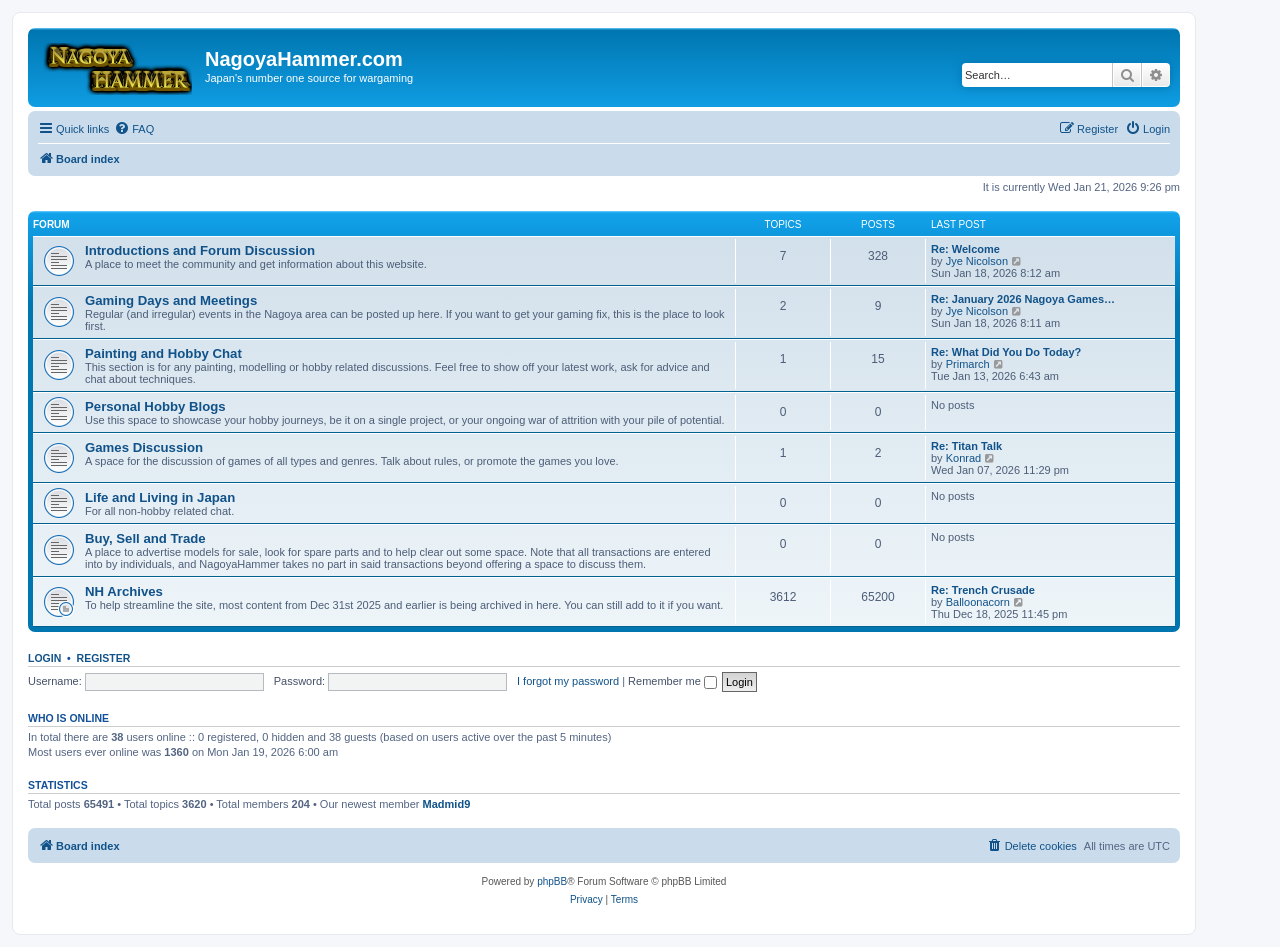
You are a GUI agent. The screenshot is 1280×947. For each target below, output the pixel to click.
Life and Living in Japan (160, 497)
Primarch (968, 364)
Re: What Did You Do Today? (1006, 352)
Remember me (672, 681)
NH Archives (124, 591)
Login (44, 658)
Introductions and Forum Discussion (200, 250)
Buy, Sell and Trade (145, 538)
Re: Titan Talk (966, 446)
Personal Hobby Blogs (155, 406)
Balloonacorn (978, 602)
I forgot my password (568, 681)
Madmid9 (447, 804)
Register (104, 658)
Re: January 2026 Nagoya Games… (1023, 299)
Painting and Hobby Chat (163, 353)
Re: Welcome (965, 249)
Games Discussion (144, 447)
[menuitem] (134, 129)
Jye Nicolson (977, 261)
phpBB (552, 881)
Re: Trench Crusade (983, 590)
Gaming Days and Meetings (171, 300)
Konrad (963, 458)
